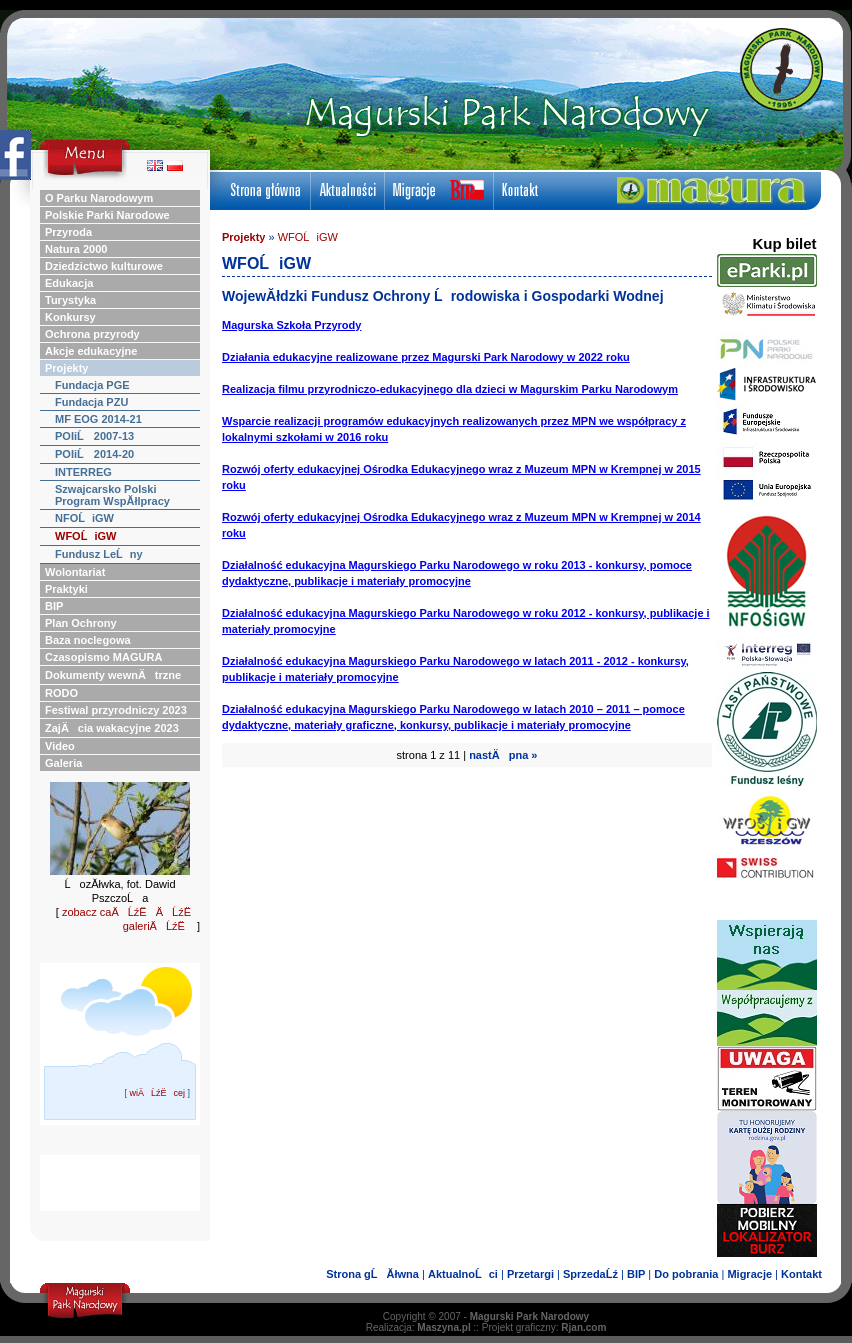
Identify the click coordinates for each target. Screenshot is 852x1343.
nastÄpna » (503, 755)
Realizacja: (418, 1327)
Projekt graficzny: (544, 1327)
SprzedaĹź (590, 1274)
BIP (636, 1274)
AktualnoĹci (463, 1274)
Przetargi (530, 1274)
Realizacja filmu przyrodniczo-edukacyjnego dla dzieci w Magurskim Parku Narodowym (450, 389)
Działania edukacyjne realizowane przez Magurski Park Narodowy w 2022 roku (426, 357)
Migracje (749, 1274)
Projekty (243, 237)
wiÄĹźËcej (157, 1093)
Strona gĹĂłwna (372, 1274)
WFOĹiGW (308, 237)
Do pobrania (686, 1274)
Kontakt (801, 1274)
